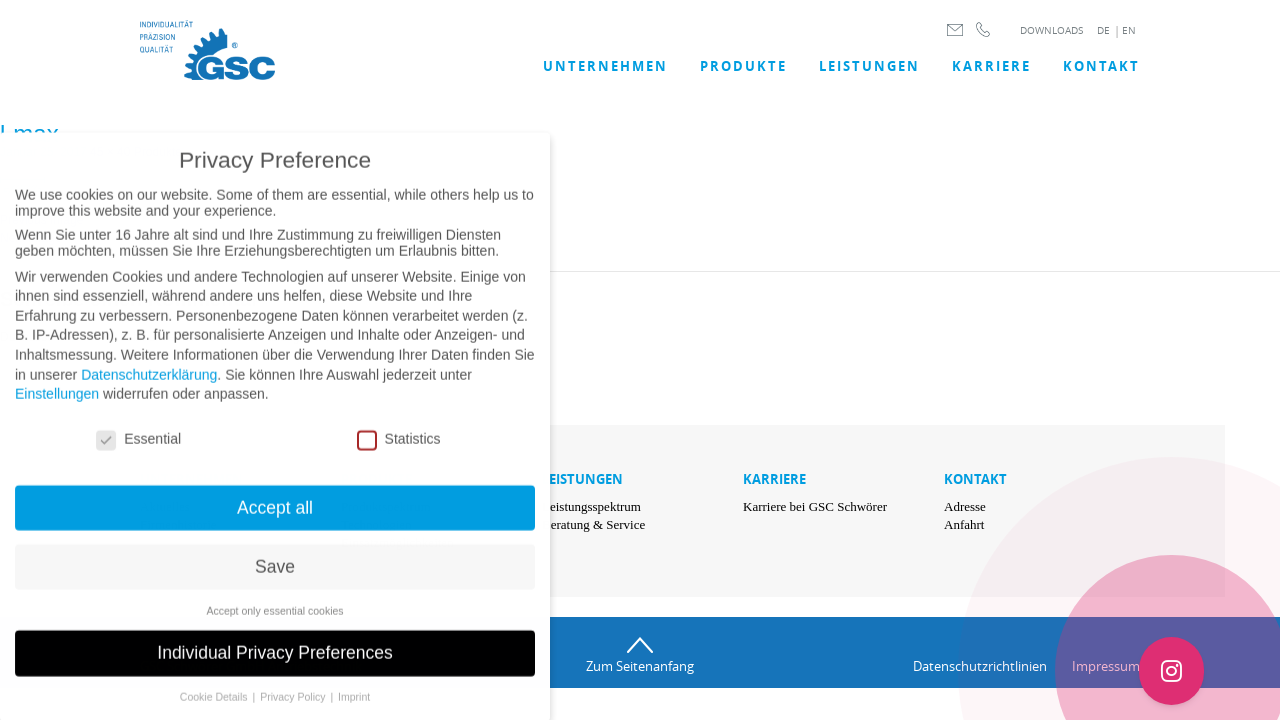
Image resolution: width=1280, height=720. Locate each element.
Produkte (743, 66)
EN (1129, 30)
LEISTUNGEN (869, 66)
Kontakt (1101, 66)
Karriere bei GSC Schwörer (815, 506)
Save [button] (275, 582)
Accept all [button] (275, 523)
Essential (138, 454)
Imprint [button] (354, 712)
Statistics (399, 454)
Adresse (965, 506)
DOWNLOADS (1051, 30)
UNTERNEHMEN (605, 66)
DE (1103, 30)
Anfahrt (964, 524)
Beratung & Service (593, 524)
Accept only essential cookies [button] (274, 626)
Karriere (991, 66)
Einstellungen (57, 409)
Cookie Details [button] (215, 712)
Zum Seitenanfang (640, 666)
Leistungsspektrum (591, 506)
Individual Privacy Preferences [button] (274, 669)
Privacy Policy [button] (294, 712)
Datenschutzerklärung (149, 390)
